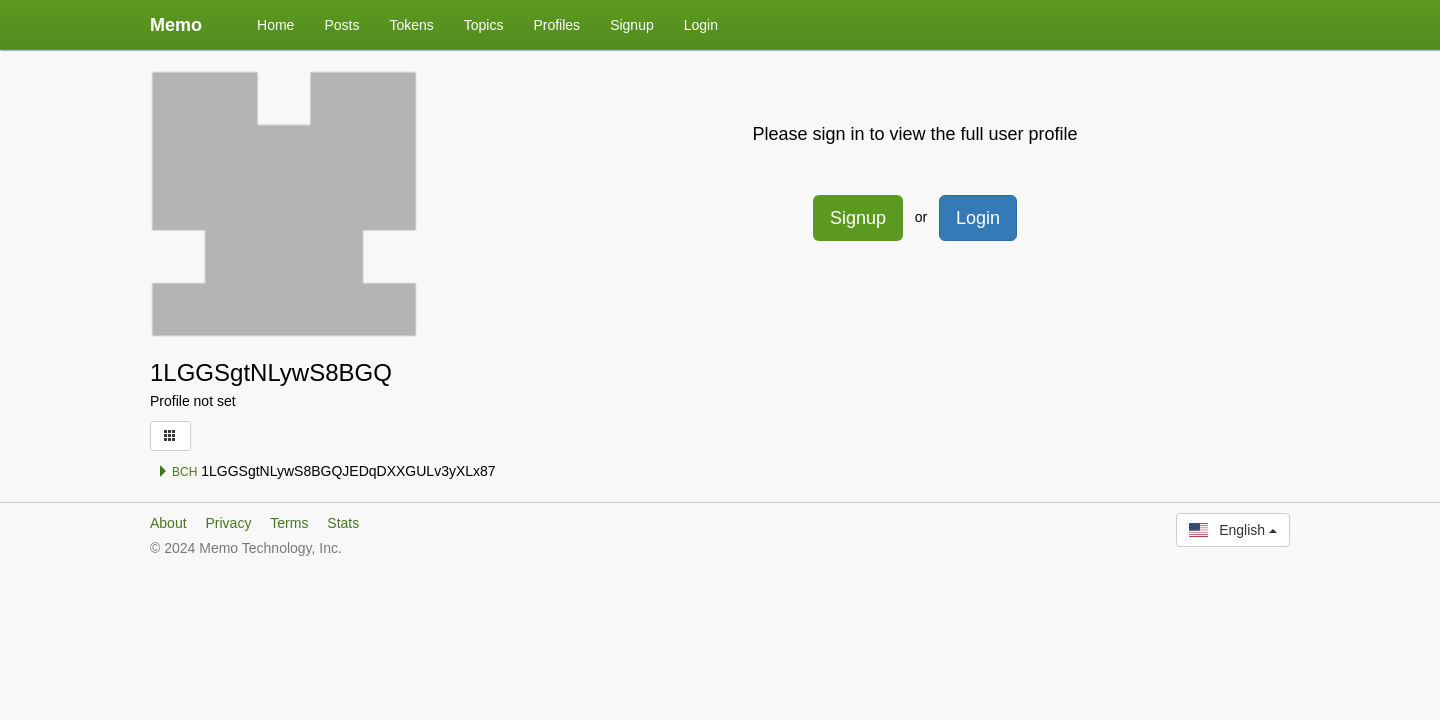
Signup (632, 25)
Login (701, 25)
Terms (289, 523)
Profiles (556, 25)
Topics (484, 25)
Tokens (411, 25)
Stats (343, 523)
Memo (176, 25)
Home (275, 25)
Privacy (228, 523)
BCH (177, 472)
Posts (341, 25)
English (1233, 530)
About (168, 523)
